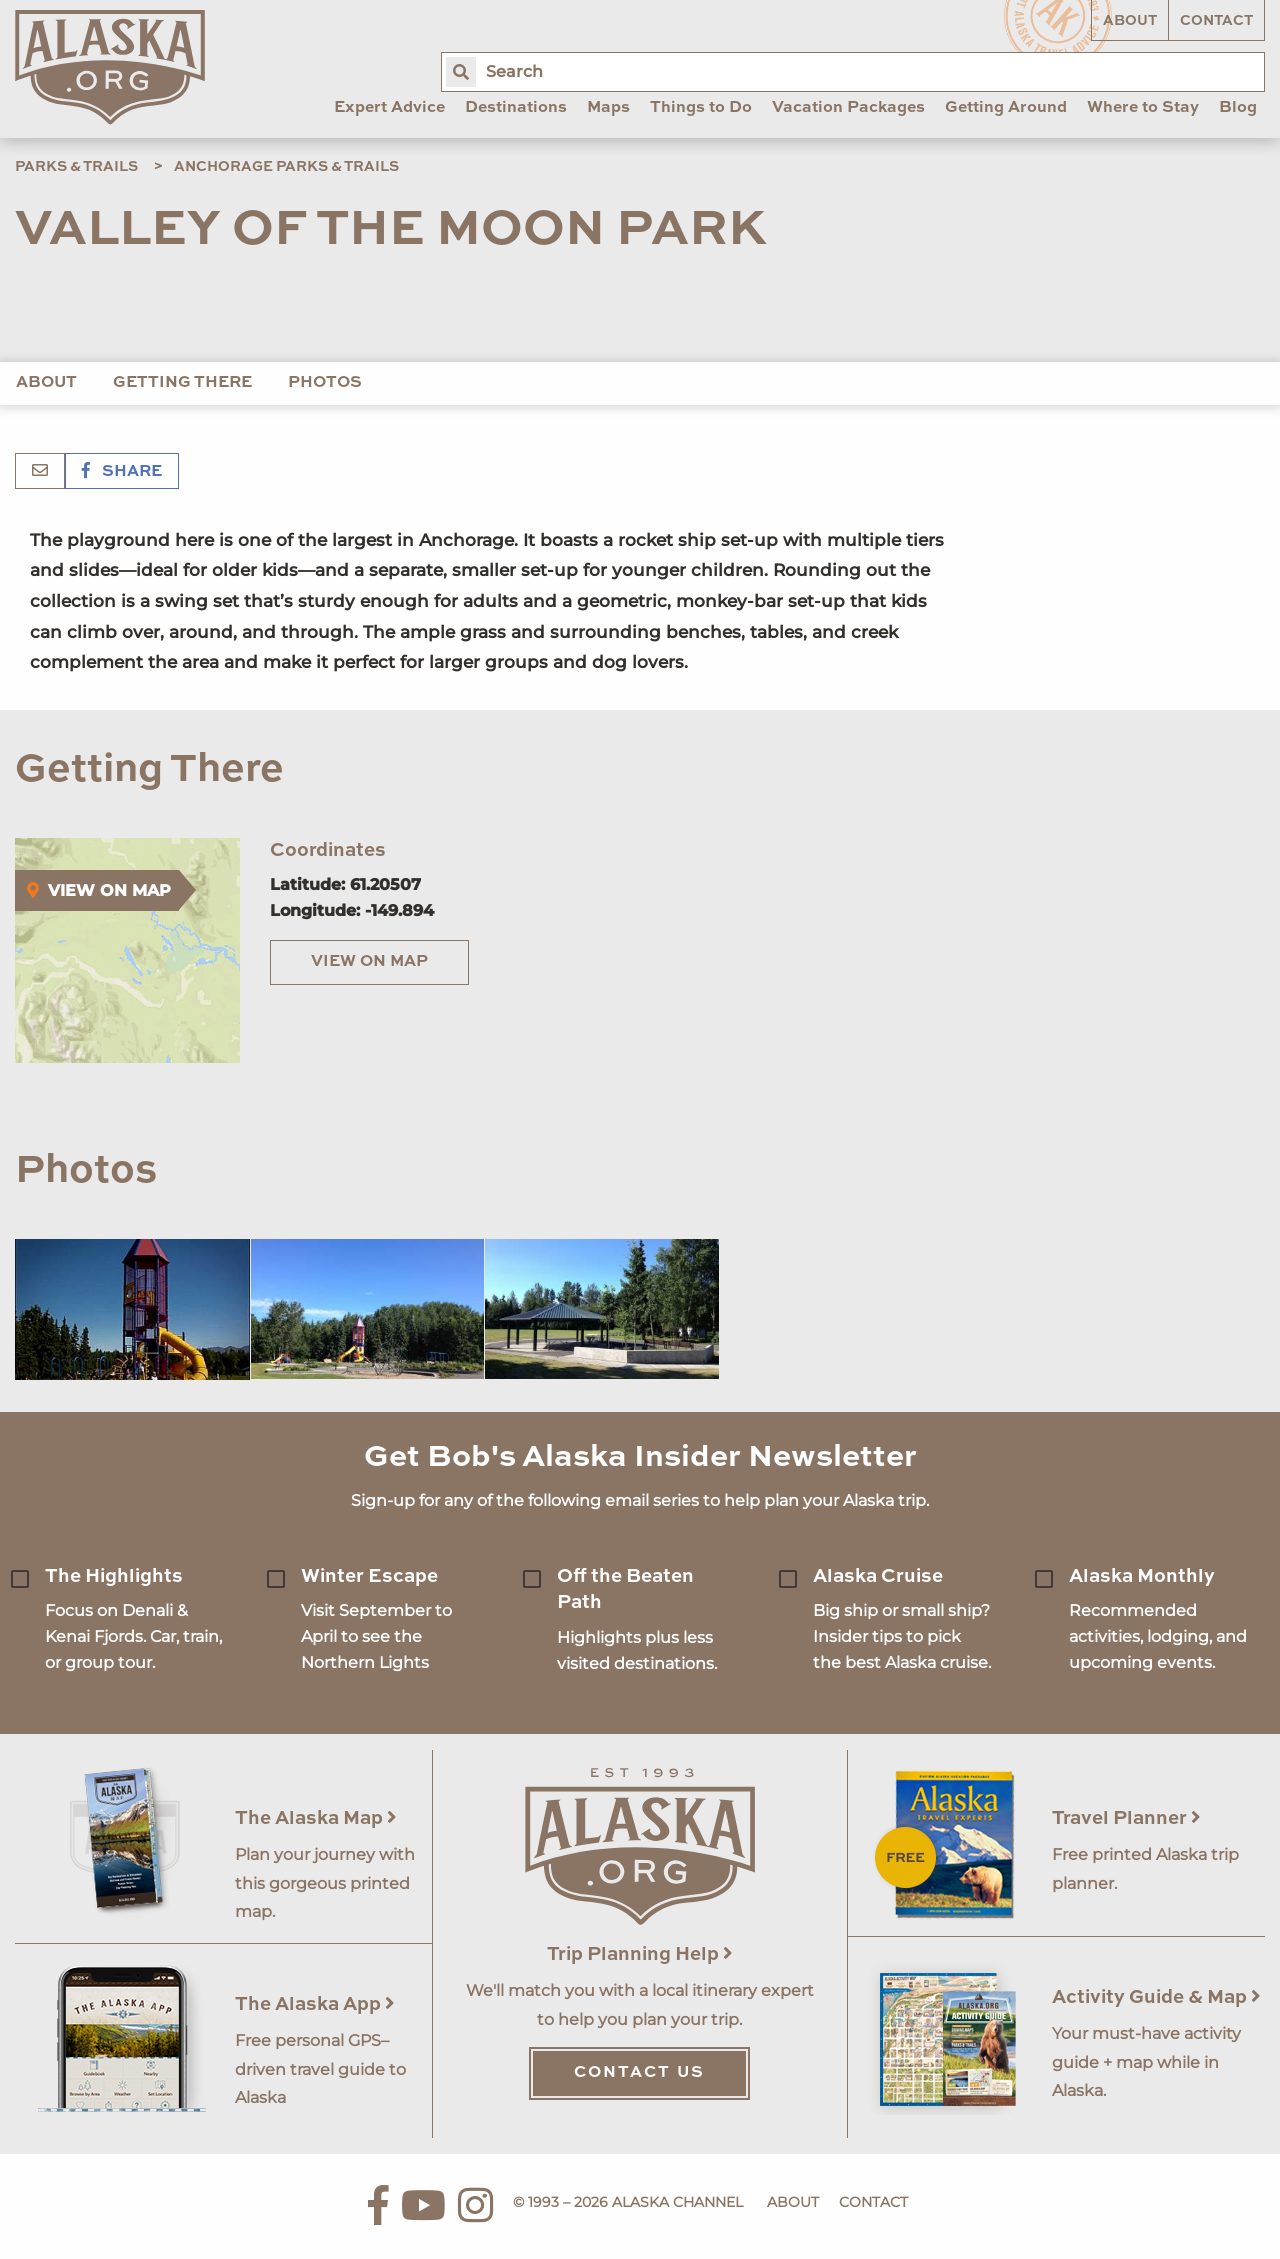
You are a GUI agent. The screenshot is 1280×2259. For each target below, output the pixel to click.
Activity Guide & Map (1156, 1997)
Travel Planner (1126, 1818)
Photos (325, 383)
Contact (1216, 21)
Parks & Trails (76, 167)
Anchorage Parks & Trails (286, 167)
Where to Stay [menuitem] (1143, 108)
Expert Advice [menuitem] (389, 108)
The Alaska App (315, 2004)
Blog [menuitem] (1238, 108)
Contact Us (639, 2073)
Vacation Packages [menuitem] (848, 108)
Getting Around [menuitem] (1006, 108)
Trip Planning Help (640, 1954)
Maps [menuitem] (608, 108)
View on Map (369, 962)
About (1130, 21)
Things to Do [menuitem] (701, 108)
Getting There (182, 383)
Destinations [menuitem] (516, 108)
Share (122, 472)
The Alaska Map (316, 1818)
